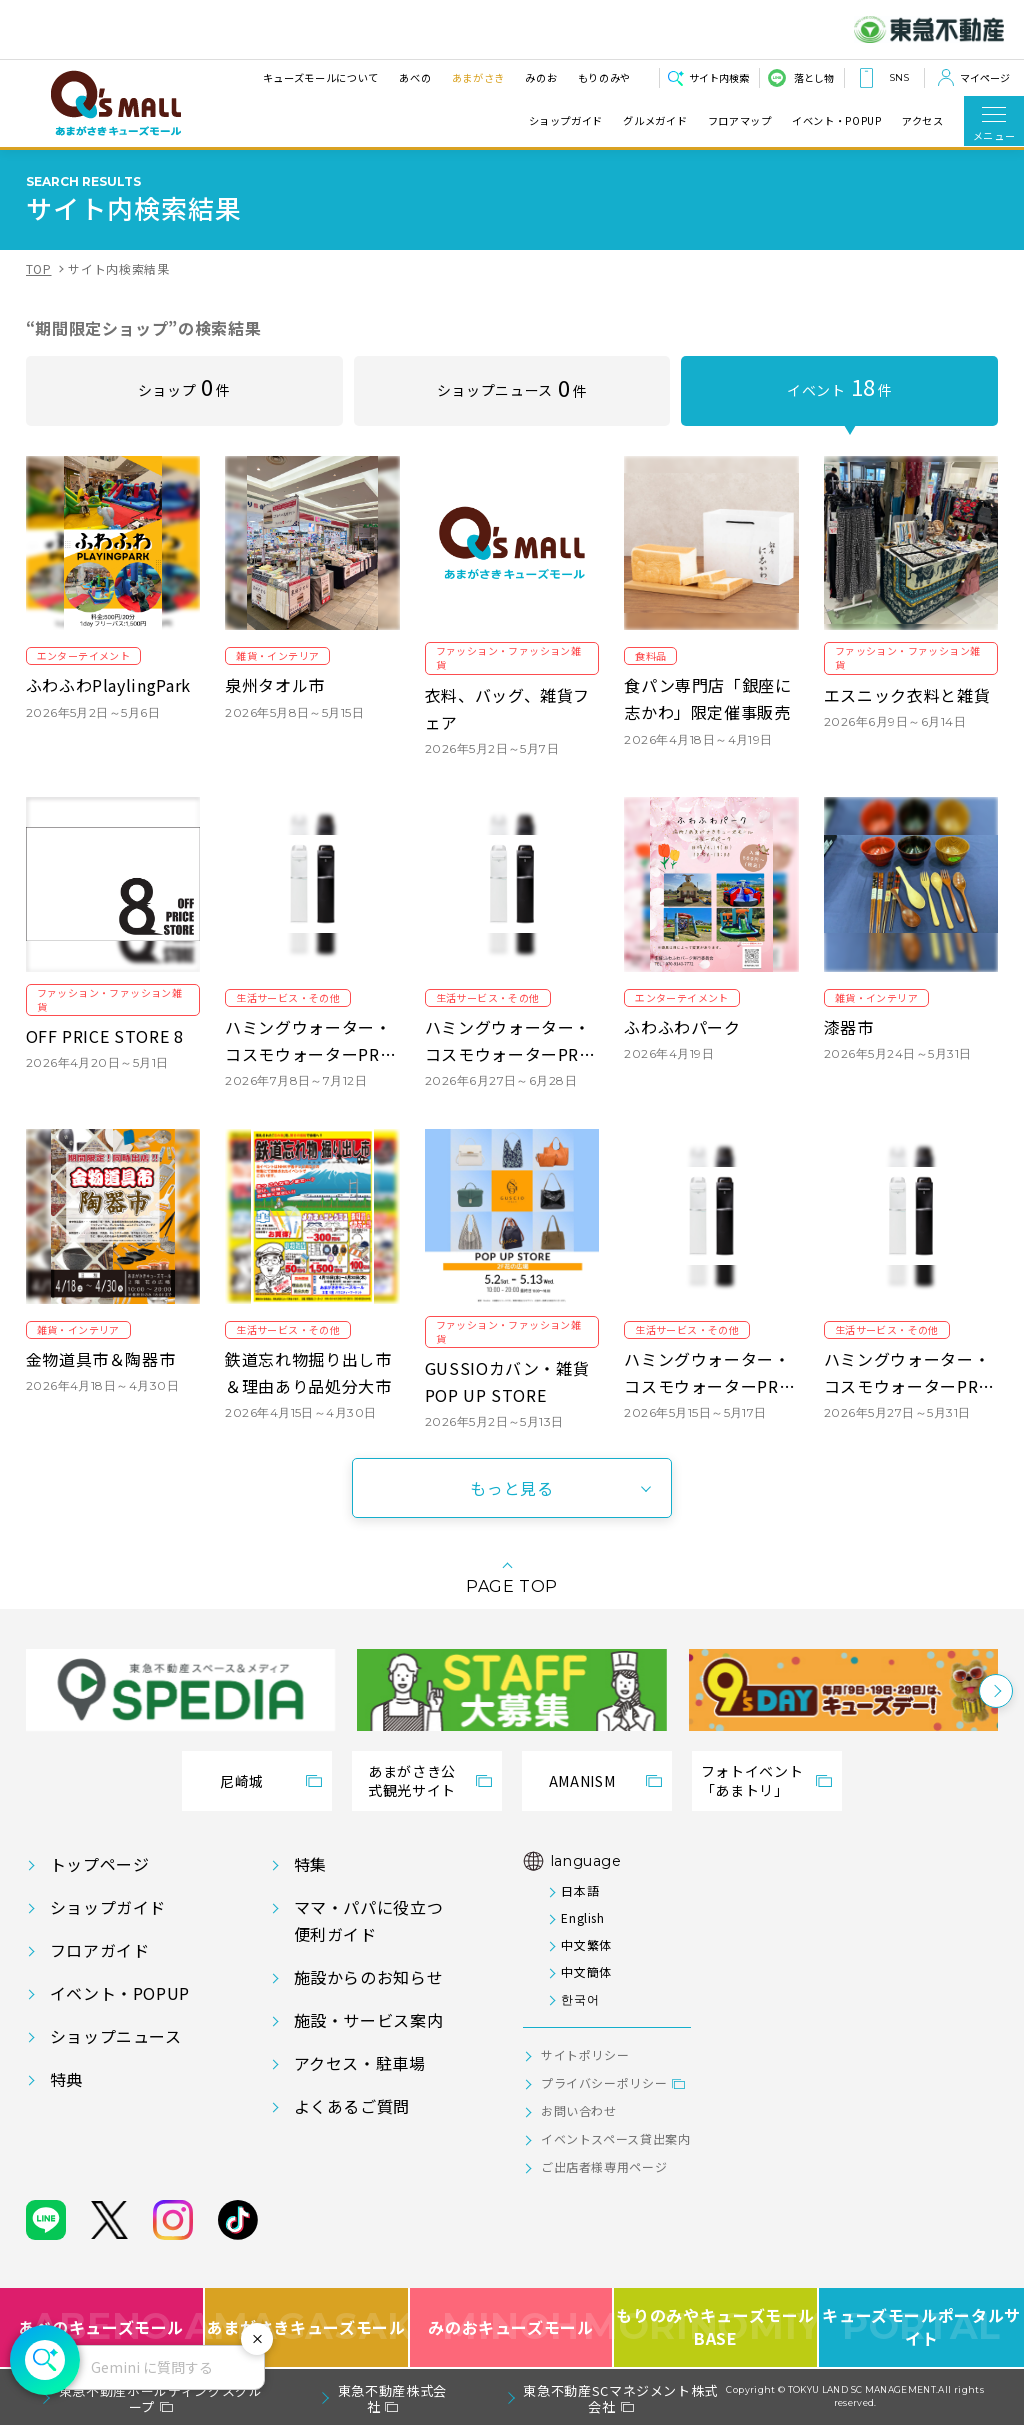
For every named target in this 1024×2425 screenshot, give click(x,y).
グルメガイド (655, 121)
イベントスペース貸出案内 (616, 2138)
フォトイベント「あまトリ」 (752, 1781)
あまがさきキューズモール (307, 2327)
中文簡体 (586, 1971)
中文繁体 (586, 1944)
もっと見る (511, 1488)
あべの (415, 77)
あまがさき (478, 77)
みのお (541, 77)
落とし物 (814, 77)
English (582, 1917)
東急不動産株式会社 (392, 2398)
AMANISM (582, 1781)
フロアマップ (740, 121)
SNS (899, 77)
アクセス (923, 121)
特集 (310, 1864)
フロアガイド (100, 1950)
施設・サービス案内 (369, 2020)
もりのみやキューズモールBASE (716, 2327)
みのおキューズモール (510, 2327)
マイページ (985, 77)
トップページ (100, 1864)
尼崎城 (242, 1781)
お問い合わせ (579, 2110)
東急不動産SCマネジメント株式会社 (620, 2398)
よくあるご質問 (352, 2106)
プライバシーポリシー (604, 2082)
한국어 (580, 1998)
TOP (39, 268)
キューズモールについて (321, 77)
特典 (66, 2079)
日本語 (580, 1890)
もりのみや (604, 77)
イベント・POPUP (836, 121)
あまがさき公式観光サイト (412, 1781)
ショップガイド (566, 121)
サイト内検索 (719, 77)
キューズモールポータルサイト (921, 2327)
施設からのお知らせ (369, 1977)
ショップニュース (512, 387)
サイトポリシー (585, 2054)
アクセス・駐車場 (360, 2063)
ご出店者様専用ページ (604, 2166)
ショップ (184, 386)
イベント (839, 386)
